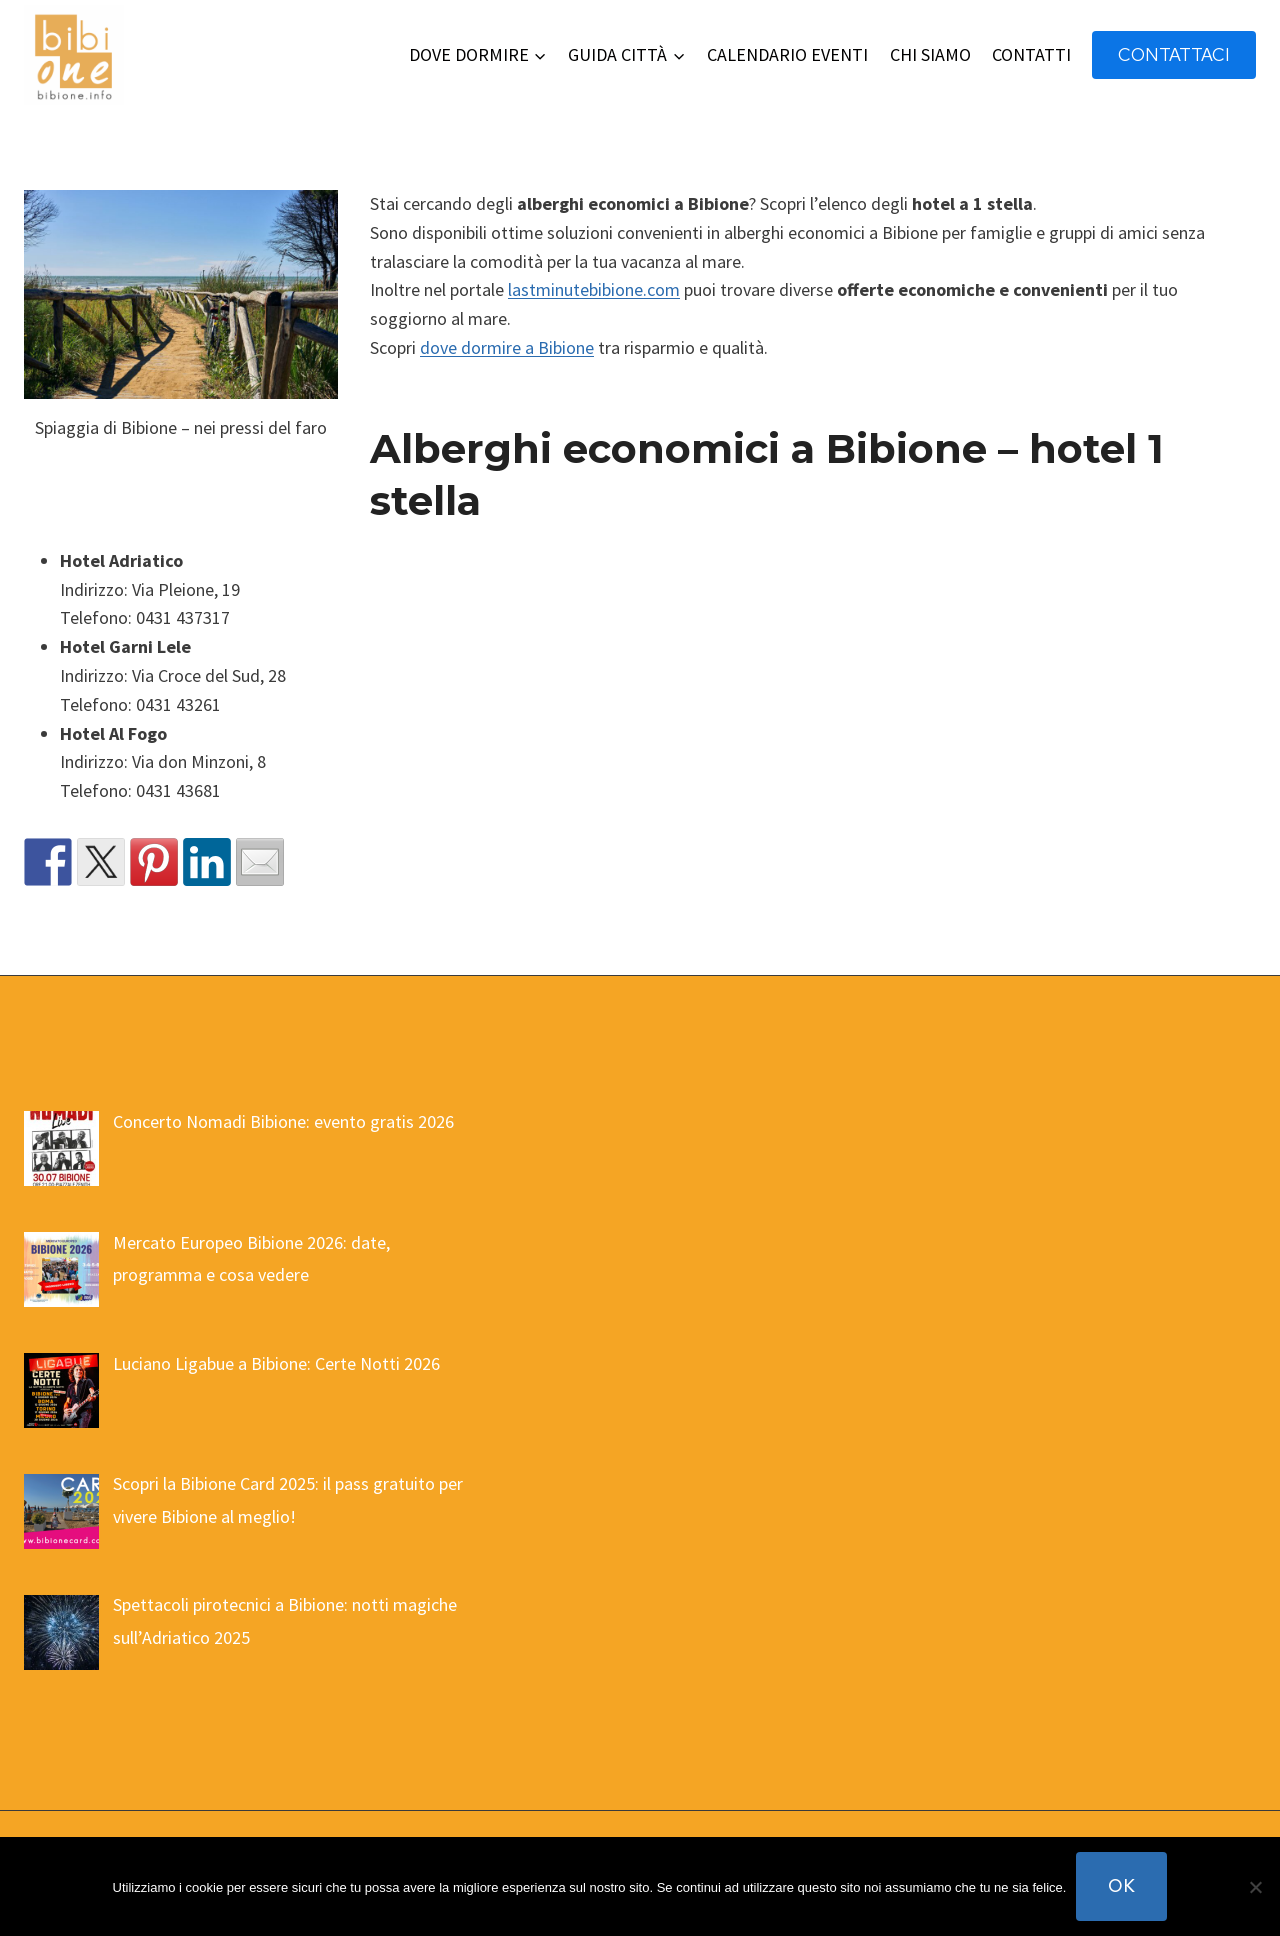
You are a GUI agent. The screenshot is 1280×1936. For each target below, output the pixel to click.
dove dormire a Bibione (507, 347)
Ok (1121, 1885)
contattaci (1174, 54)
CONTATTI (1031, 54)
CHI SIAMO (930, 54)
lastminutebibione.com (594, 289)
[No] (1255, 1887)
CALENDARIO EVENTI (787, 54)
